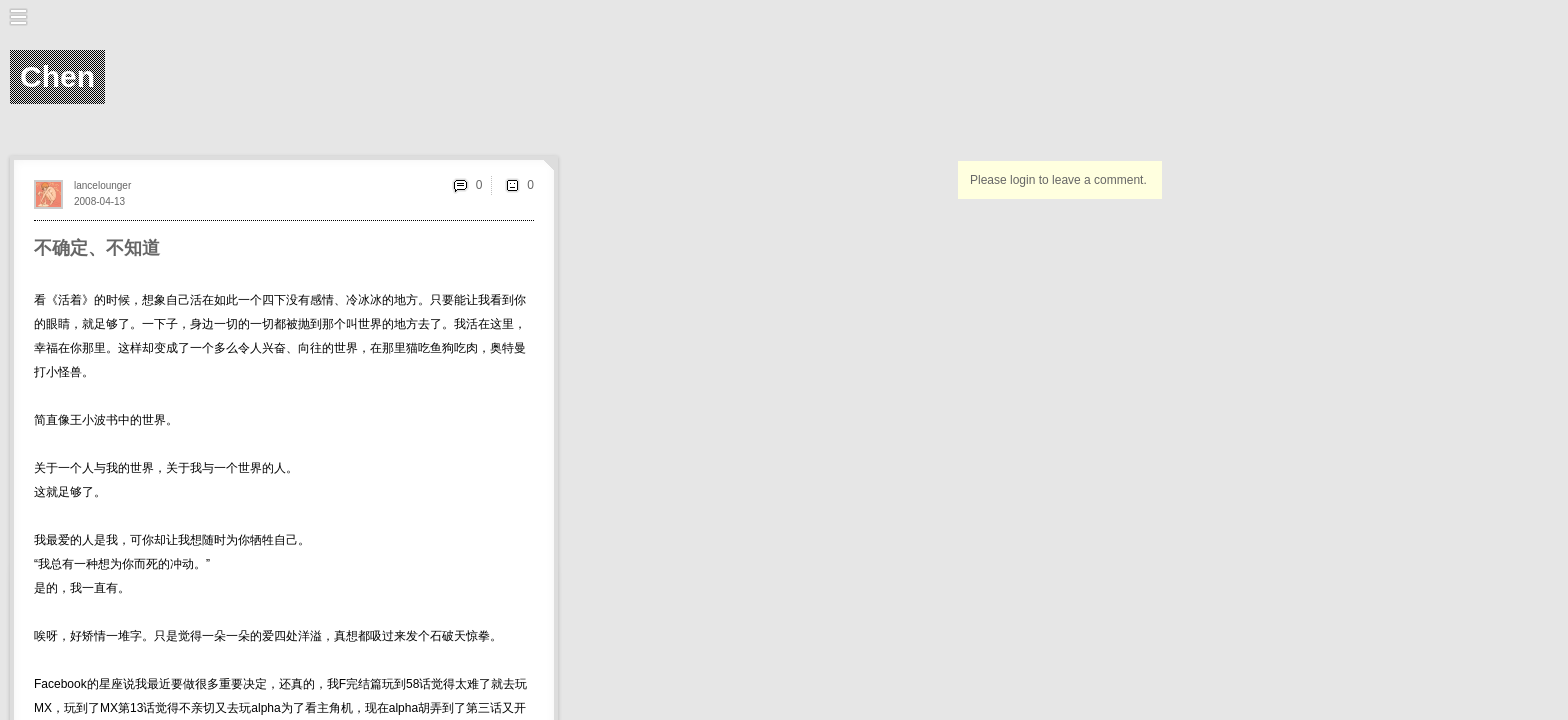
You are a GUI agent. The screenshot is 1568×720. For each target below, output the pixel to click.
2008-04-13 (99, 201)
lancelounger (102, 185)
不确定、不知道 (97, 248)
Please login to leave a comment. (1058, 180)
